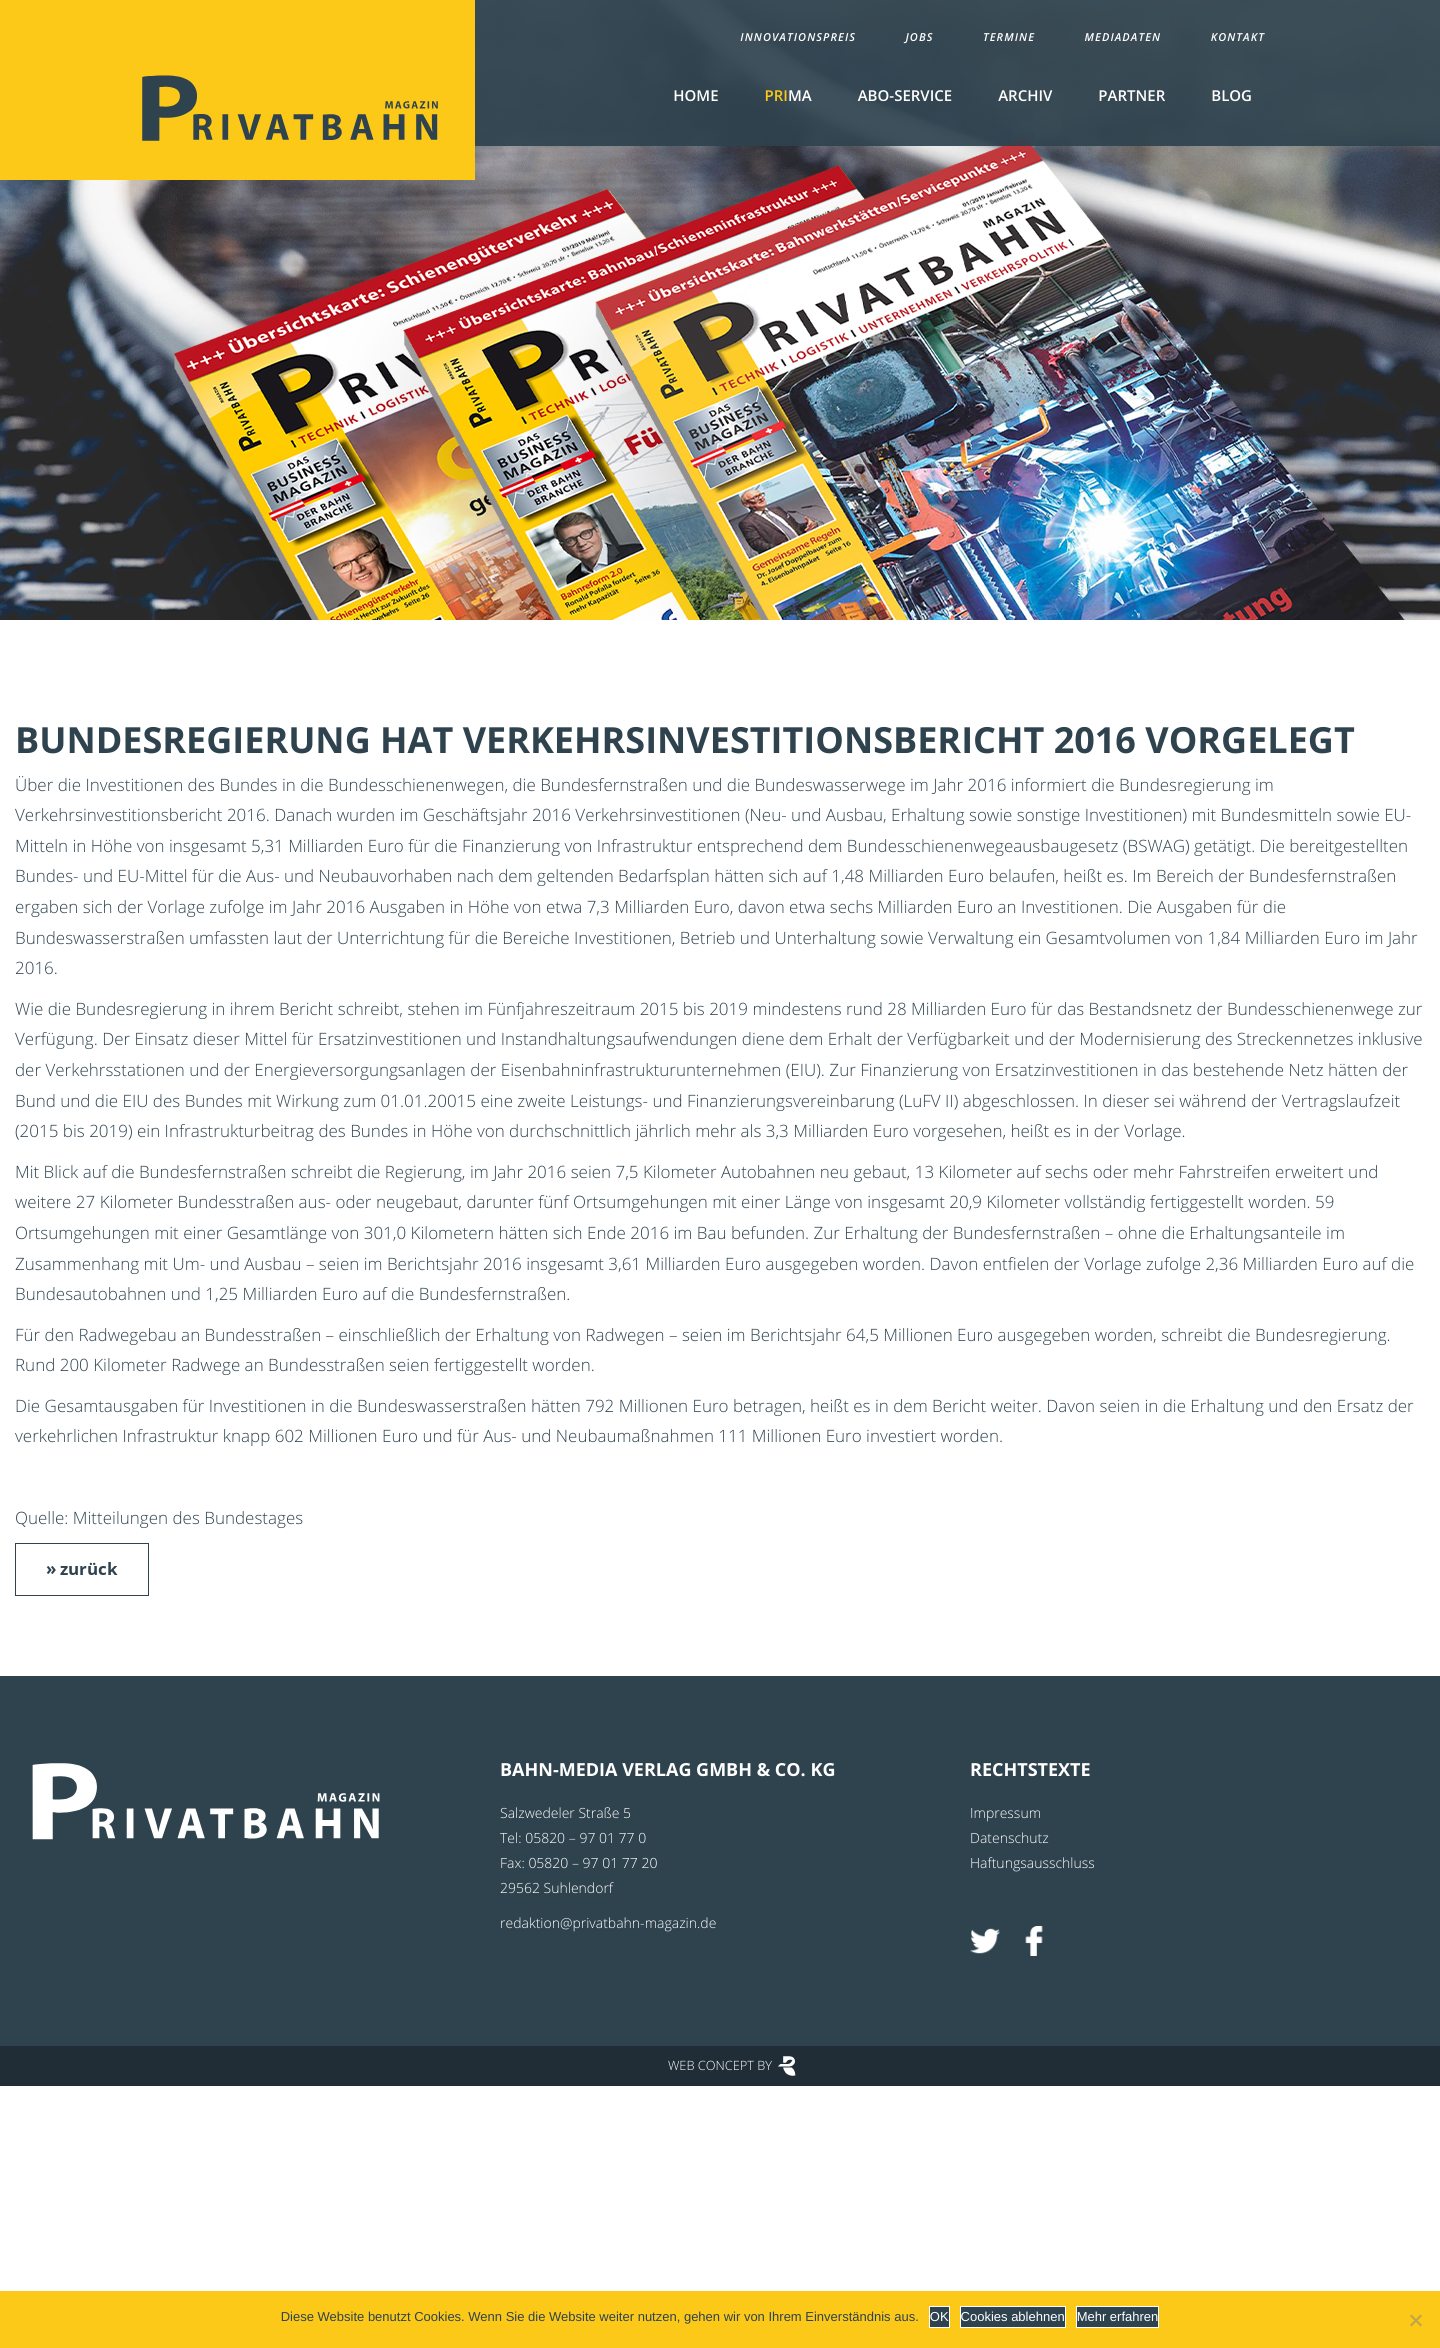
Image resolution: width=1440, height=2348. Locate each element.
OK (939, 2316)
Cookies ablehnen (1013, 2316)
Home (695, 96)
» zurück (82, 1568)
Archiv (1025, 96)
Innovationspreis (798, 37)
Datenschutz (1009, 1838)
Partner (1131, 96)
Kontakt (1238, 37)
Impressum (1005, 1813)
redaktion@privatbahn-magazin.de (608, 1923)
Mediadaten (1123, 37)
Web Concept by (720, 2065)
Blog (1231, 96)
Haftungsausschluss (1032, 1863)
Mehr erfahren (1118, 2316)
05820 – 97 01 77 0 (585, 1838)
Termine (1009, 37)
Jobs (919, 37)
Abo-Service (905, 96)
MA (788, 96)
